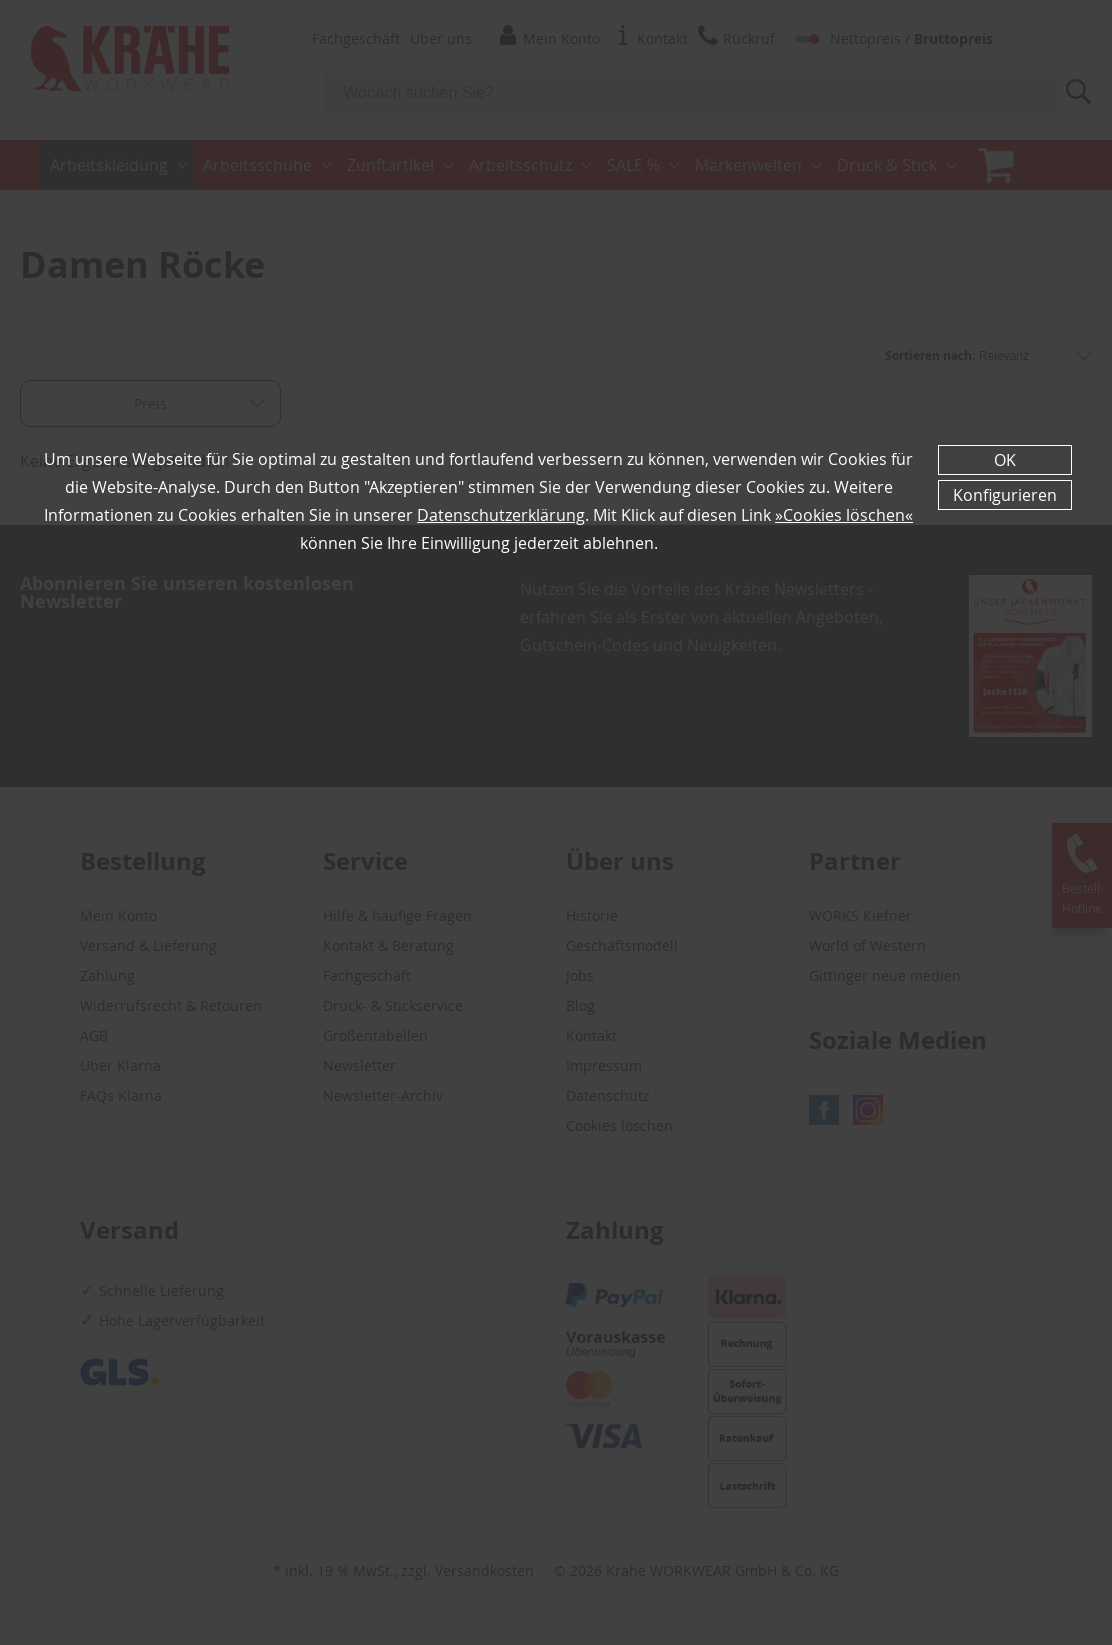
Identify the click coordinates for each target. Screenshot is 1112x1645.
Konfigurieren (1005, 495)
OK (1005, 460)
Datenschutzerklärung (501, 515)
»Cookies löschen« (844, 515)
